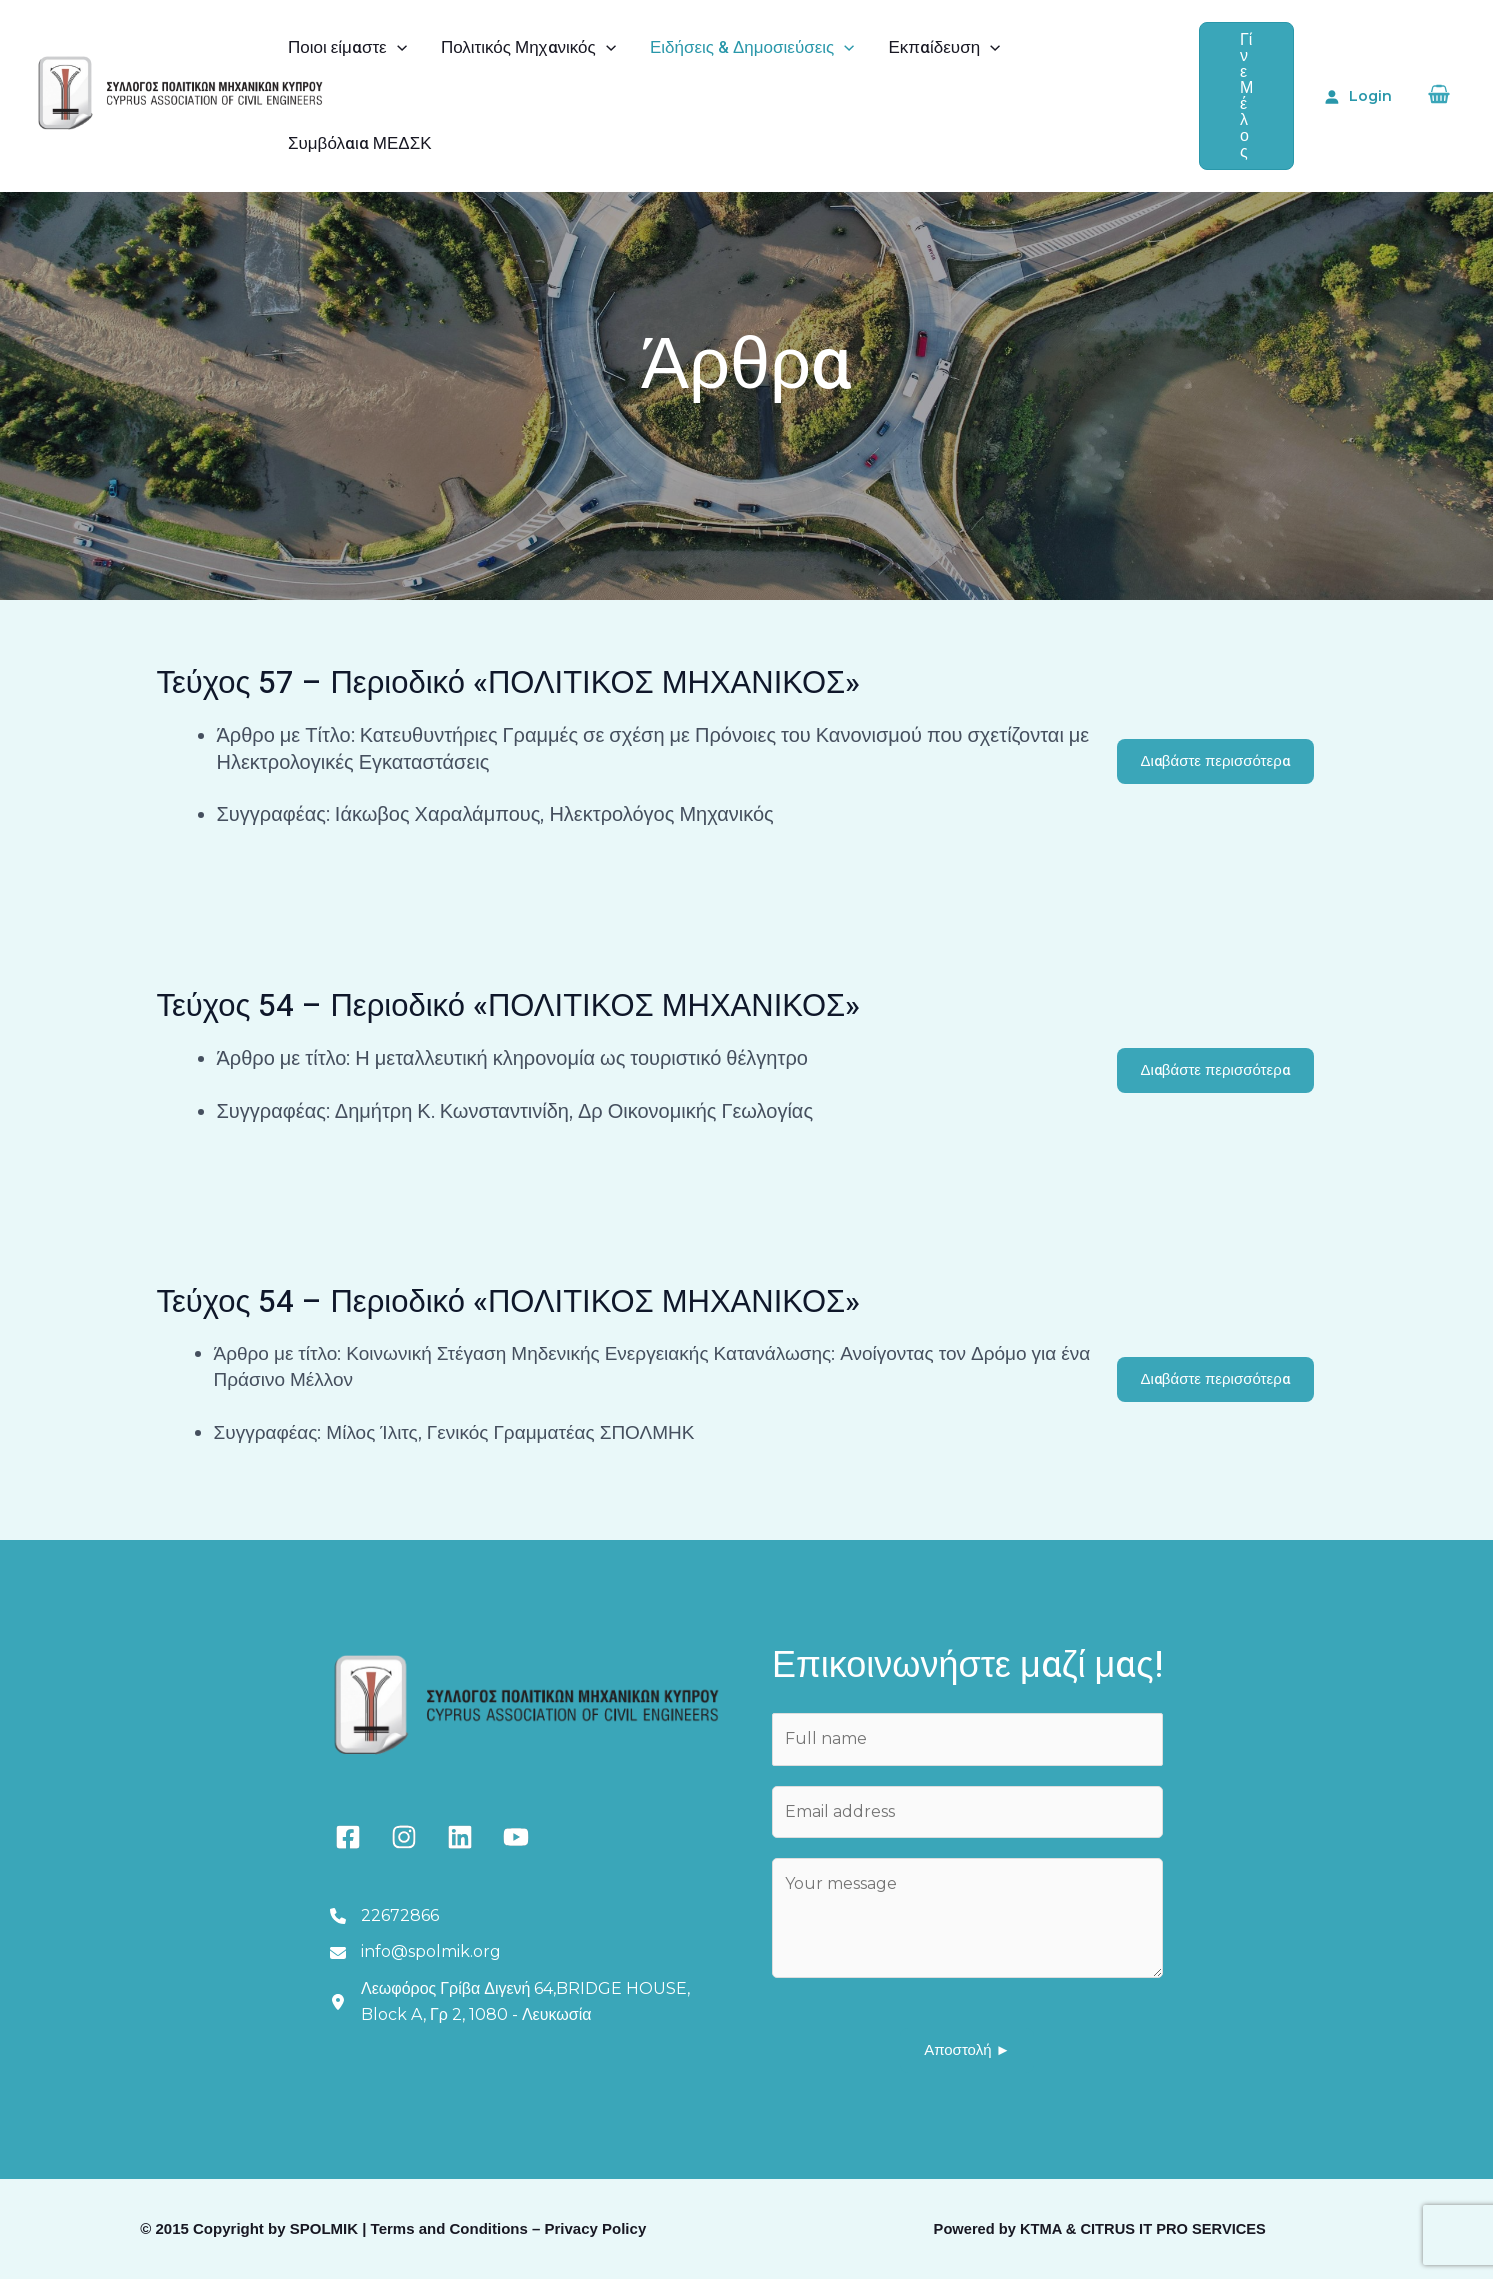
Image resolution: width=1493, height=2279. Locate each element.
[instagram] (404, 1836)
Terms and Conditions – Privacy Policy (509, 2228)
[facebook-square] (348, 1836)
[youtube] (516, 1836)
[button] (1246, 96)
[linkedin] (460, 1836)
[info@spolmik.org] (415, 1952)
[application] (397, 48)
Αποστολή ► (967, 2050)
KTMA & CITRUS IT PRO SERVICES (1143, 2229)
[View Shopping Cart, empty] (1438, 96)
